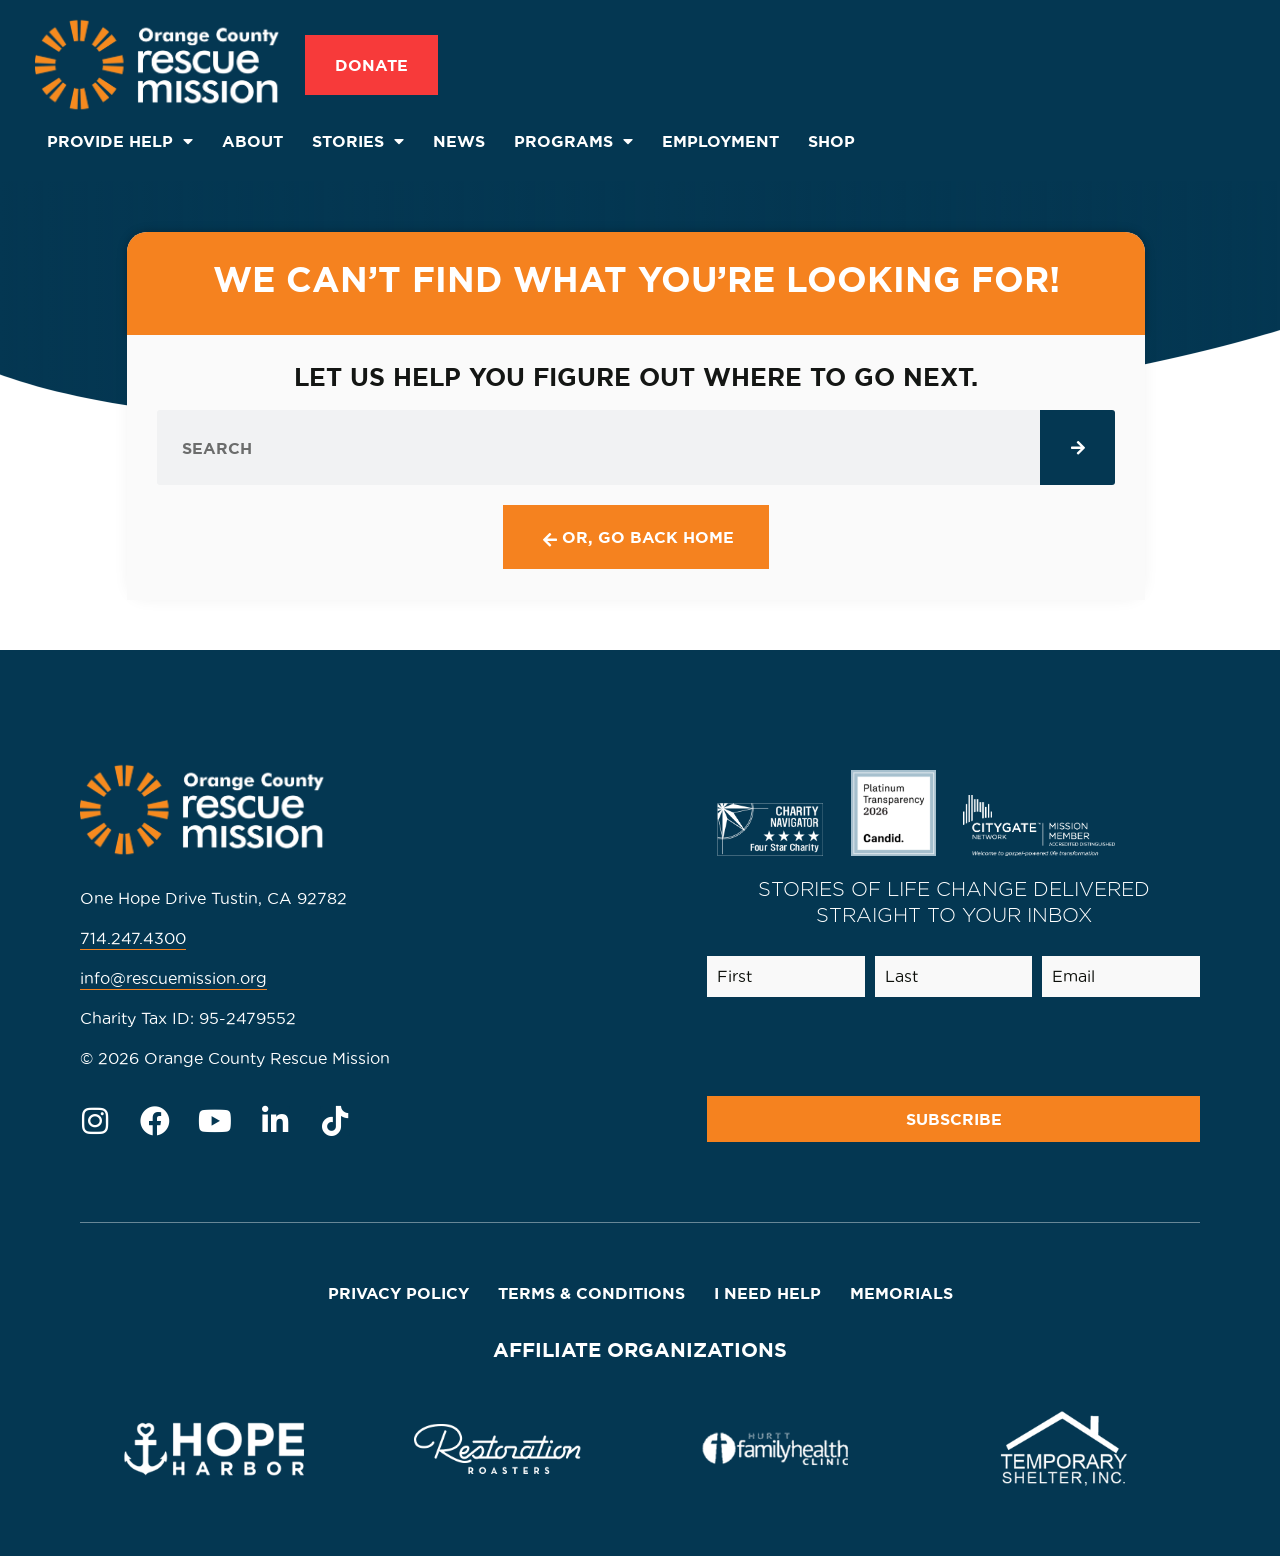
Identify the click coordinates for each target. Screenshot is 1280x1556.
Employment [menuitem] (720, 141)
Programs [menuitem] (573, 141)
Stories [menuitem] (358, 141)
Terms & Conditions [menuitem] (591, 1293)
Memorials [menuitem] (901, 1293)
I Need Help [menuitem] (767, 1293)
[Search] (1077, 447)
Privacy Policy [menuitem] (398, 1293)
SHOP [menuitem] (831, 141)
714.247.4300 (133, 938)
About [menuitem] (252, 141)
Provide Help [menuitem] (120, 141)
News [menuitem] (459, 141)
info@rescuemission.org (173, 978)
